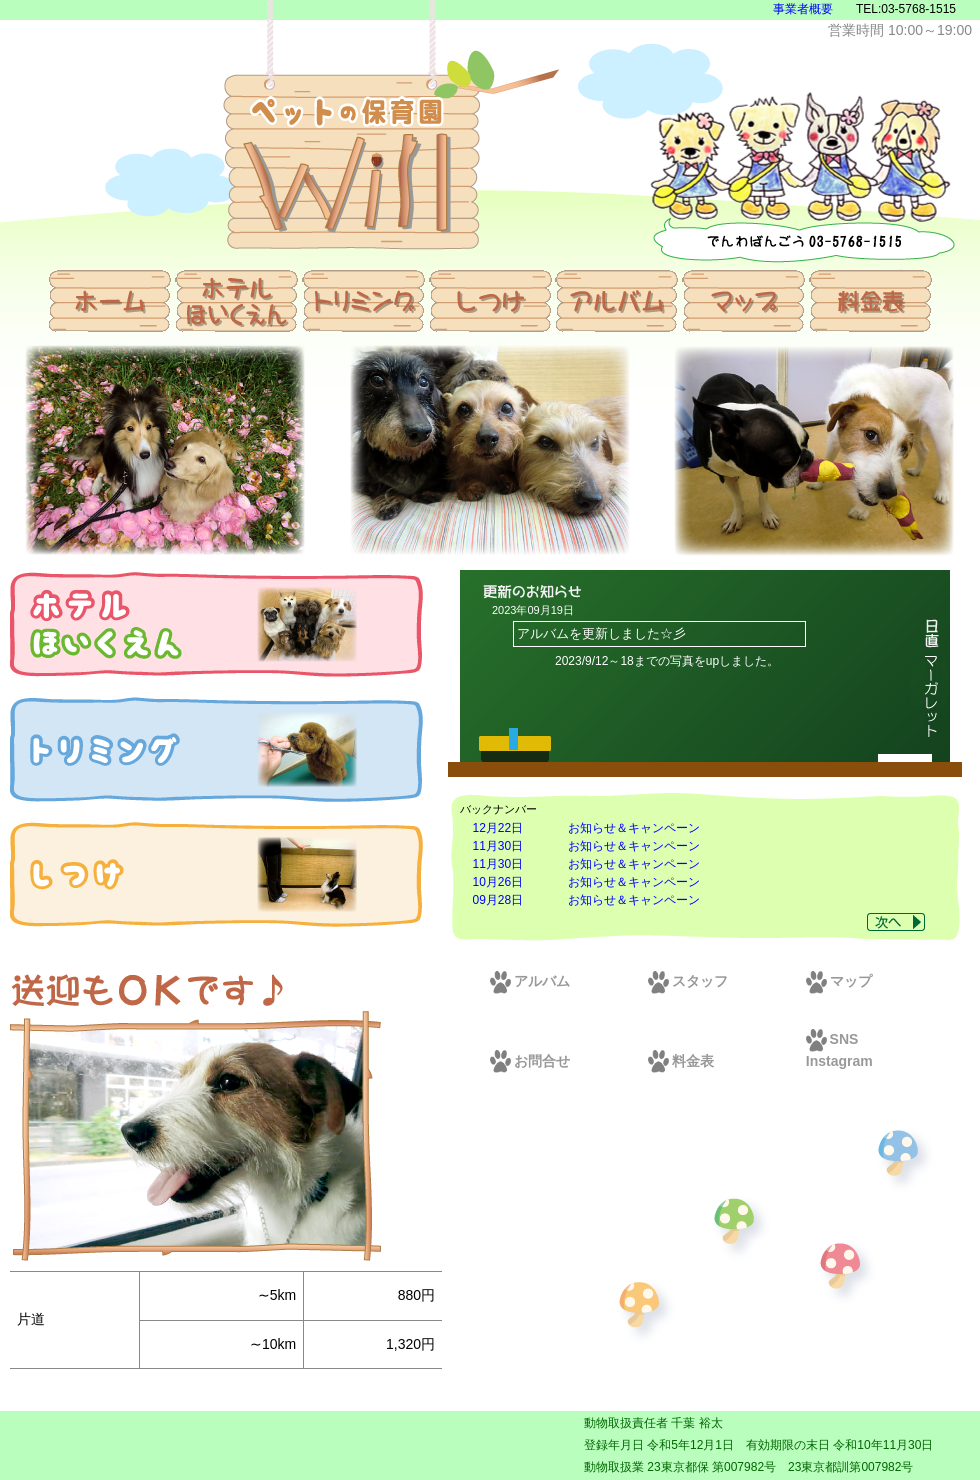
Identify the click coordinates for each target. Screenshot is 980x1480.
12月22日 (498, 828)
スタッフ (688, 981)
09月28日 (498, 900)
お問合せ (530, 1061)
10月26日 (498, 882)
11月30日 (498, 846)
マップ (839, 981)
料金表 (681, 1061)
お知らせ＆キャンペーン (634, 828)
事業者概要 (803, 9)
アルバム (530, 981)
